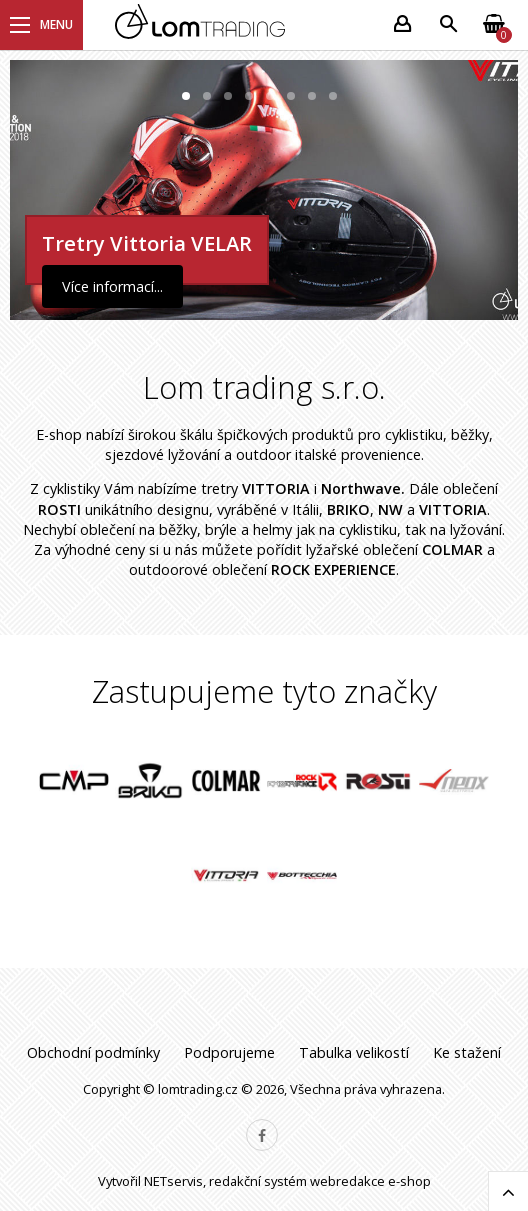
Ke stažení (467, 1052)
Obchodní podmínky (93, 1052)
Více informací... (112, 286)
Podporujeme (229, 1052)
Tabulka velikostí (354, 1052)
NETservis (173, 1181)
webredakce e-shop (370, 1181)
